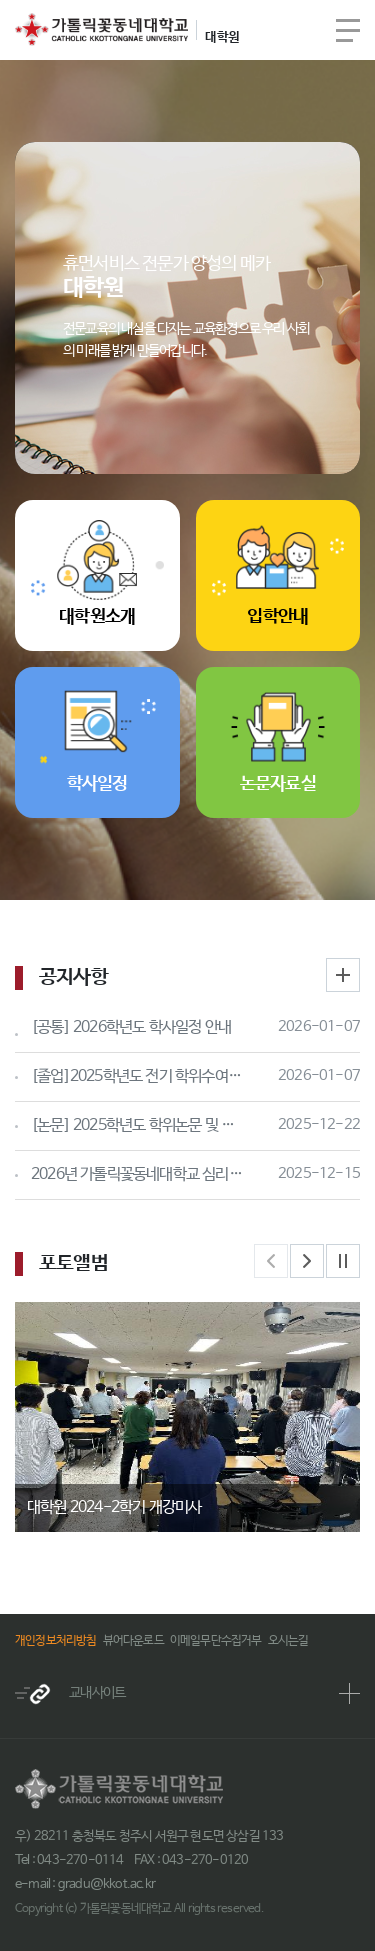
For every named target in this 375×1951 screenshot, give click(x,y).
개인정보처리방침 (56, 1641)
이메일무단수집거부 (216, 1641)
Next (307, 1261)
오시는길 (288, 1641)
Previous (271, 1261)
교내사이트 (70, 1694)
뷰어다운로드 (133, 1641)
